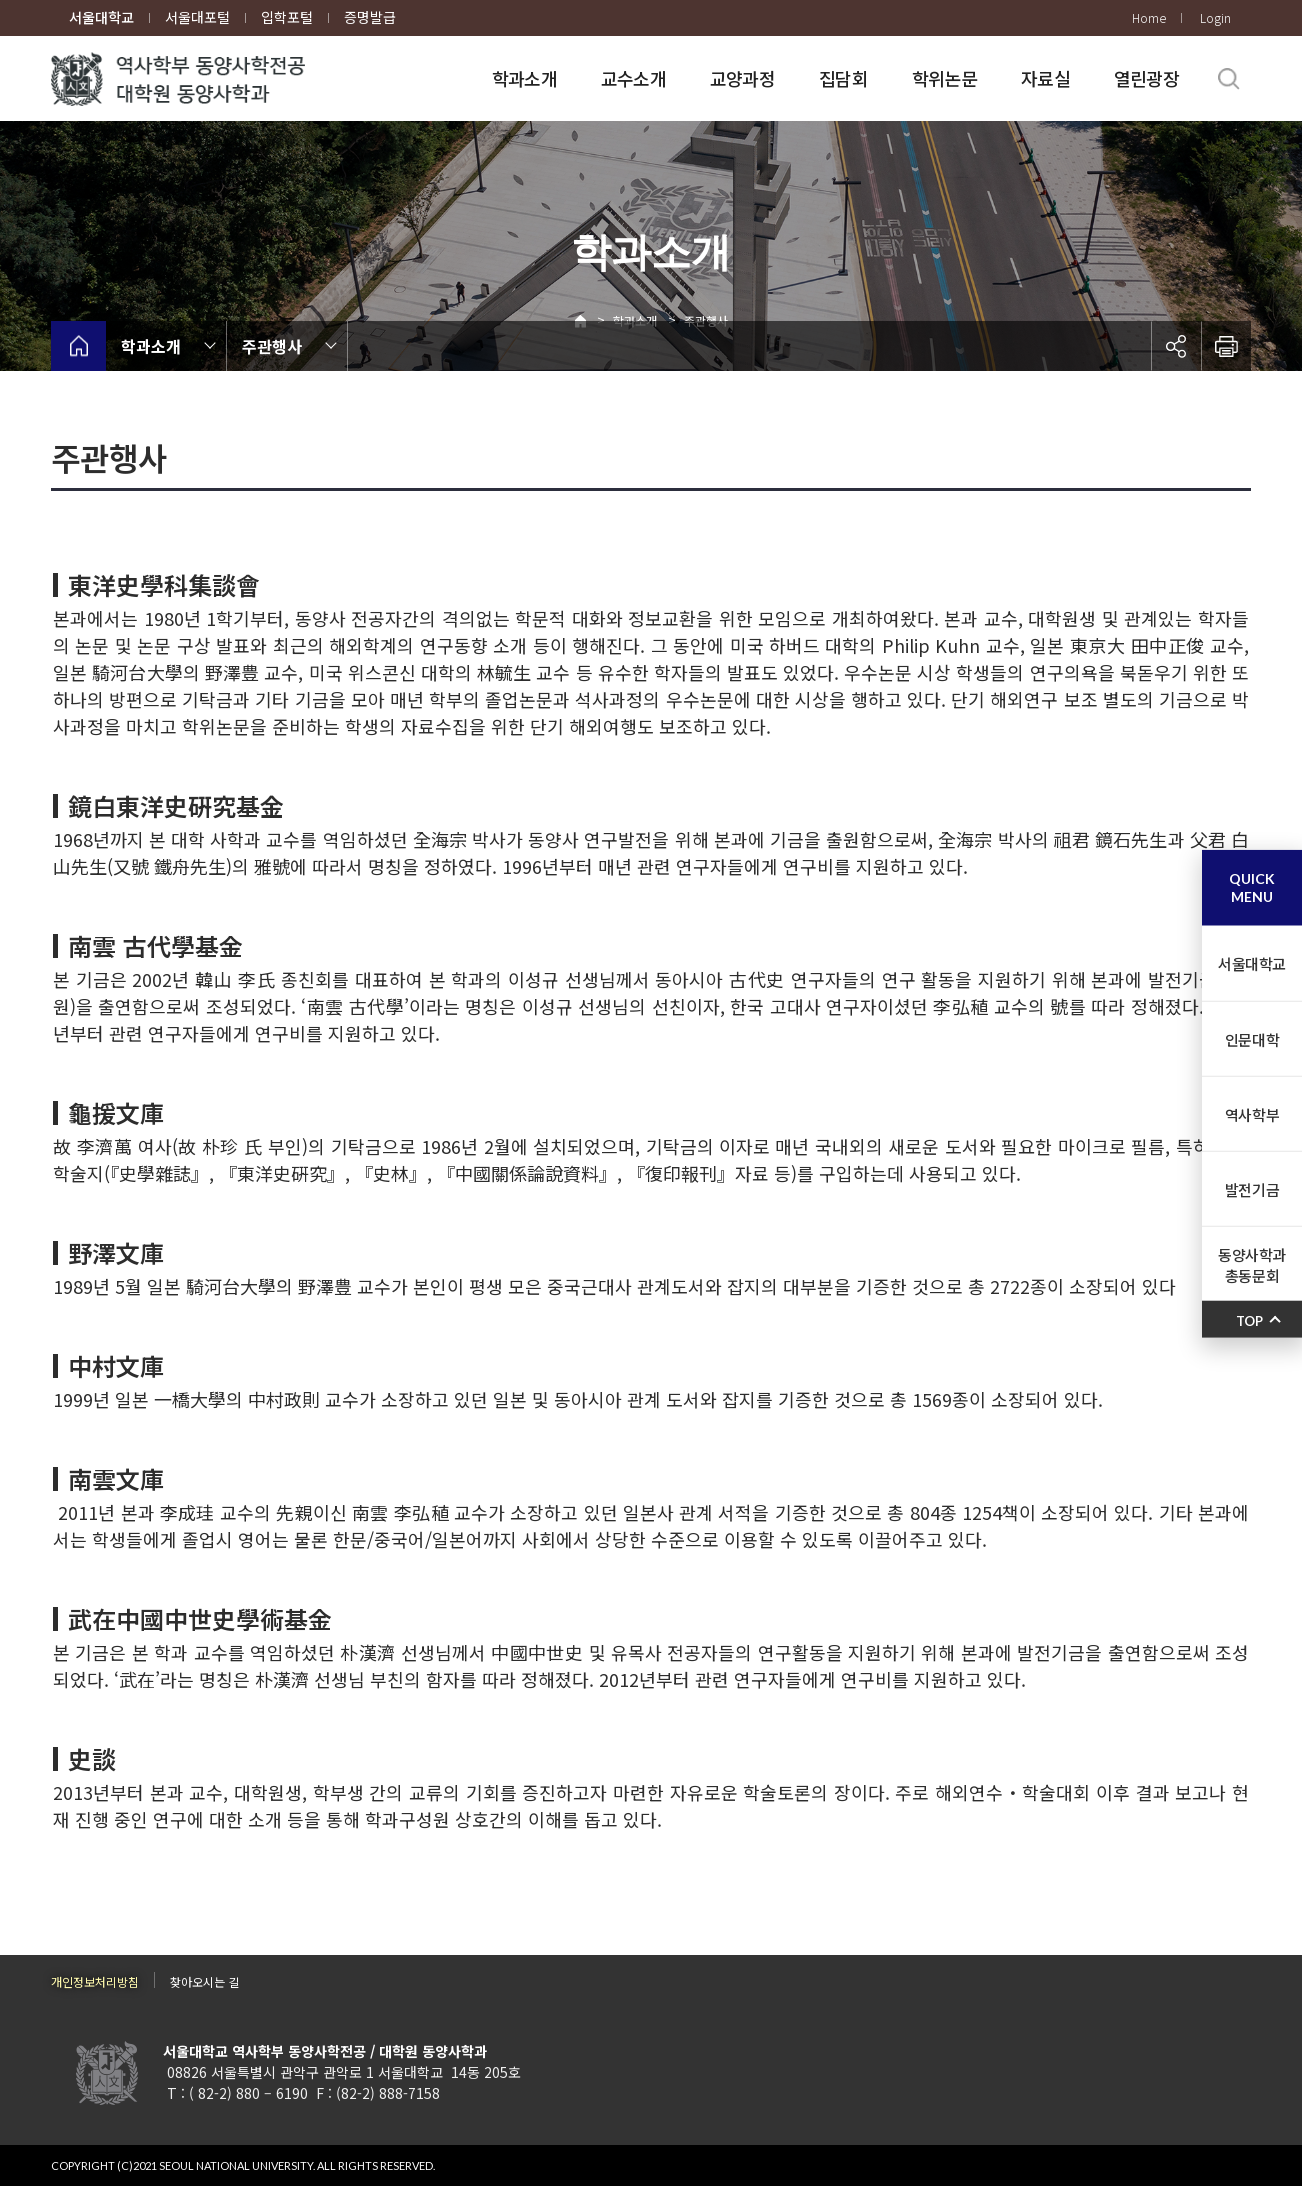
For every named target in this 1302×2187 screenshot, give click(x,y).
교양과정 (742, 78)
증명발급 (370, 17)
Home (1149, 17)
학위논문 (944, 78)
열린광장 (1146, 78)
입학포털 (287, 17)
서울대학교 (101, 17)
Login (1215, 17)
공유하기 (1176, 346)
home (78, 346)
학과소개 (524, 78)
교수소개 (633, 78)
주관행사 (272, 346)
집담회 (843, 78)
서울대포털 (197, 17)
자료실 (1045, 78)
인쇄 (1226, 346)
